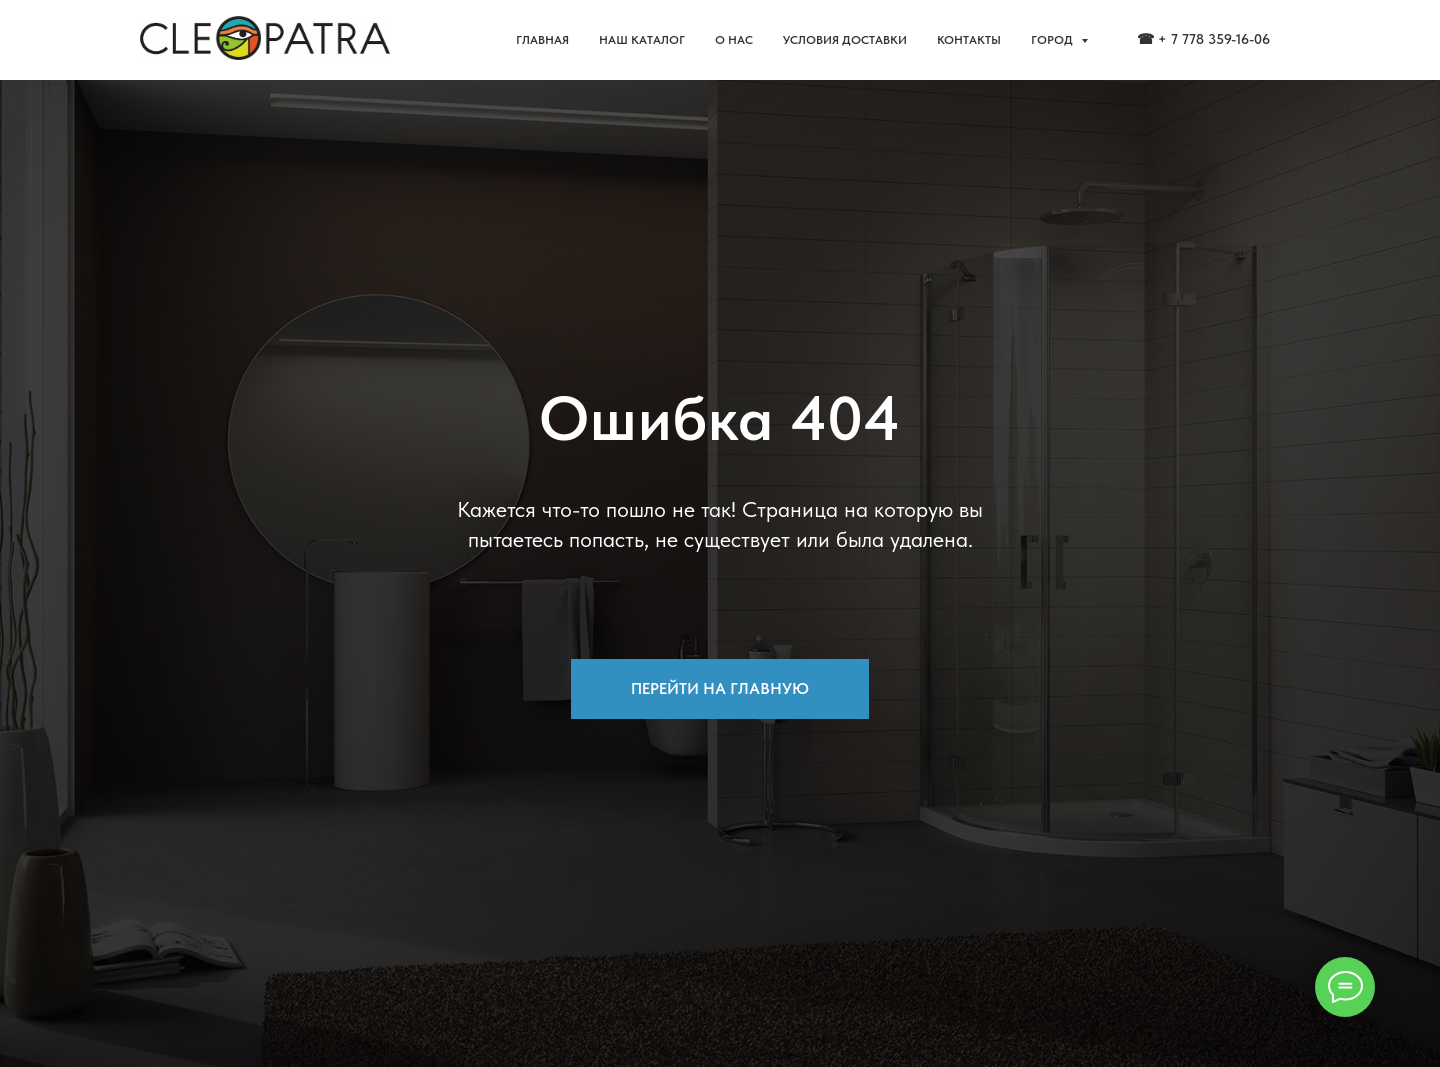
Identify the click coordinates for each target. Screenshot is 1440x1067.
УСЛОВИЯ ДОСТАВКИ (845, 40)
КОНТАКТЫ (969, 40)
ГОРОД (1053, 40)
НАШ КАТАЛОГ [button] (642, 40)
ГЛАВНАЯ (542, 40)
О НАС (734, 40)
